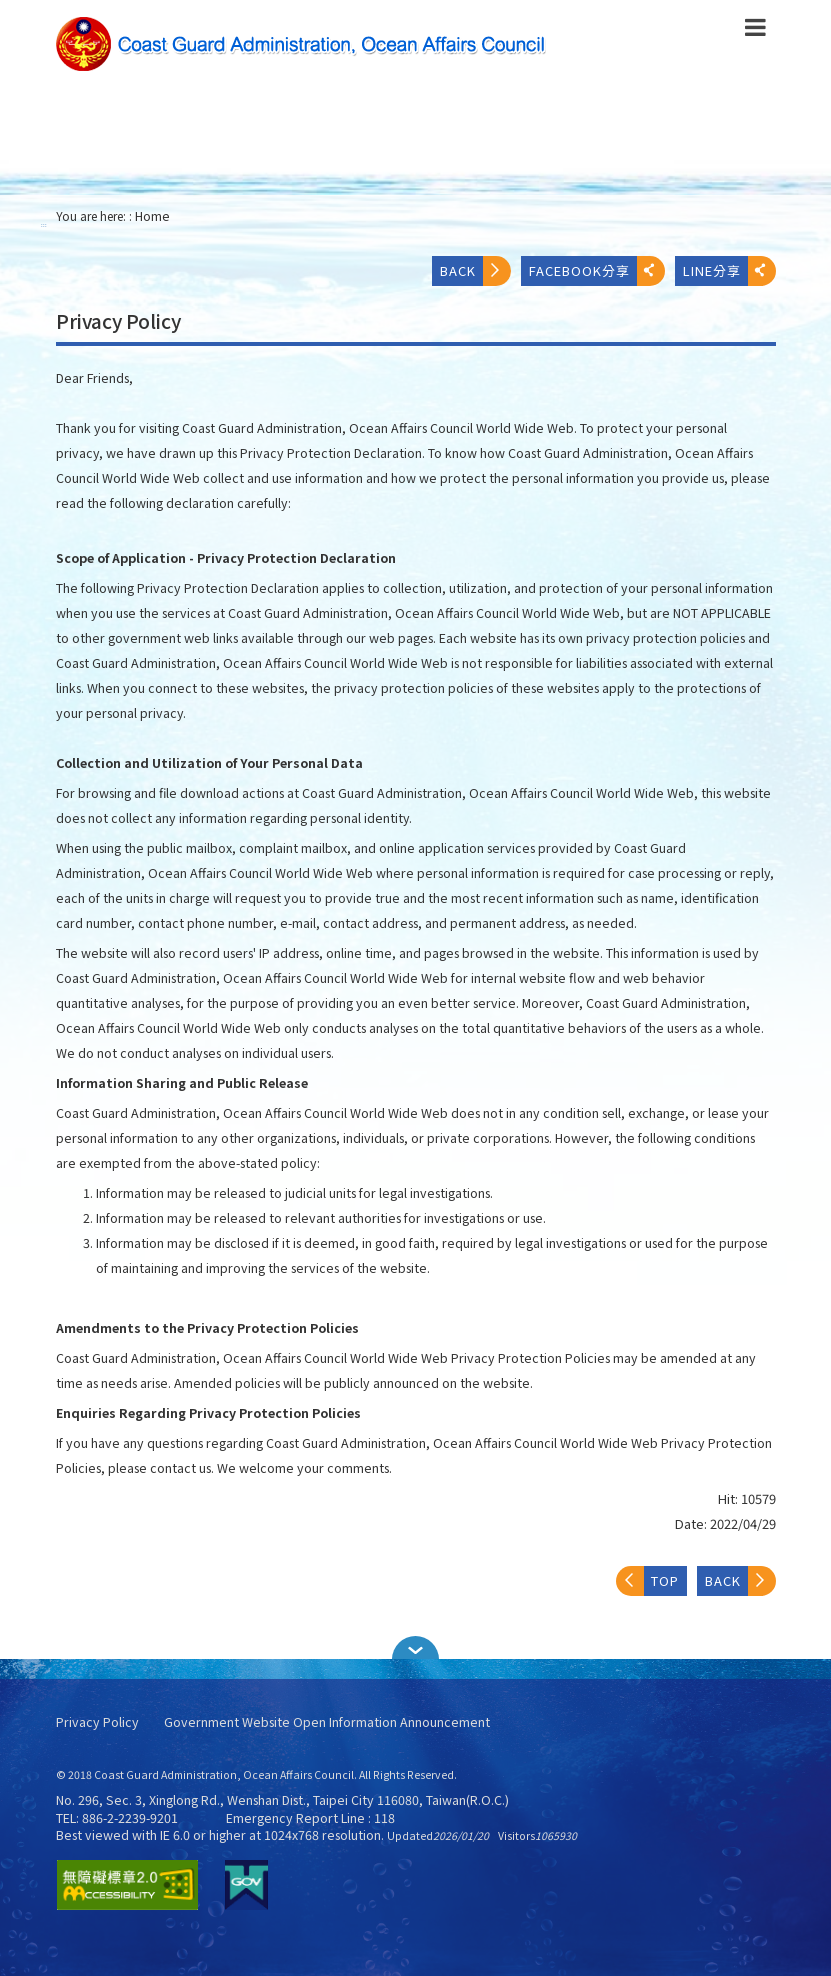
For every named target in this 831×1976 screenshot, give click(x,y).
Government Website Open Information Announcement (327, 1722)
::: (44, 224)
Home (152, 216)
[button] (416, 1647)
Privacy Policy (97, 1722)
